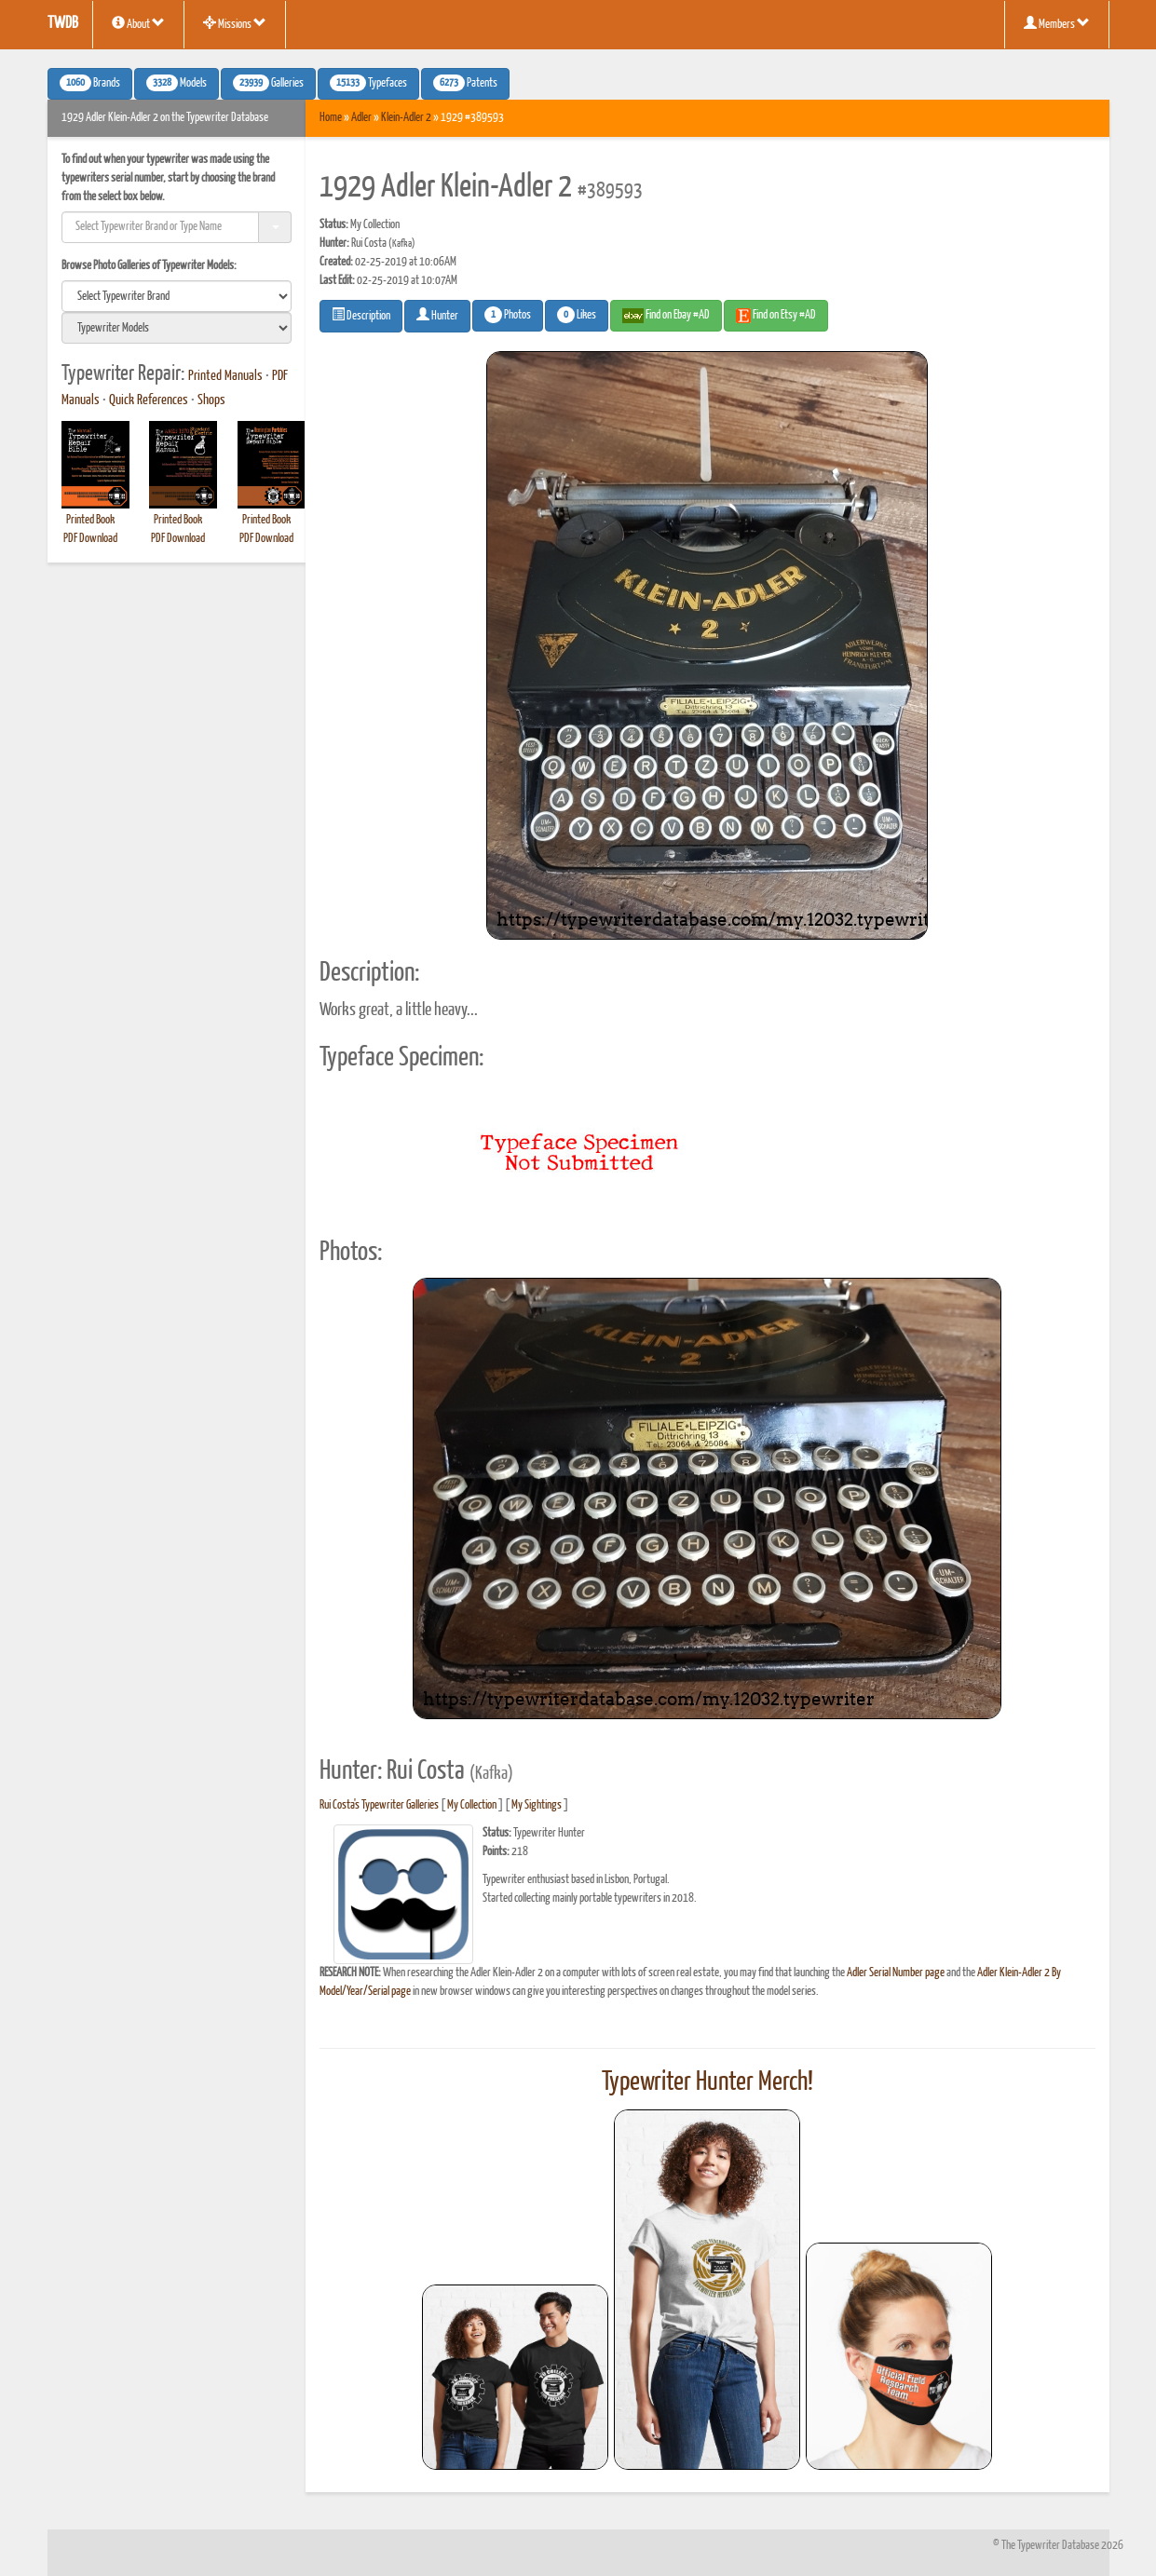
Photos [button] (507, 314)
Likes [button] (576, 314)
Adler (361, 118)
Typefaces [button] (368, 83)
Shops (211, 400)
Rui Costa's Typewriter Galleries (379, 1805)
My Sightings (536, 1805)
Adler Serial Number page (896, 1973)
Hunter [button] (437, 314)
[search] (176, 296)
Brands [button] (90, 83)
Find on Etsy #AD (776, 315)
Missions (234, 23)
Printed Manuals (225, 376)
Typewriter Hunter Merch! (707, 2082)
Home (331, 118)
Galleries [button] (268, 83)
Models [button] (176, 83)
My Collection (471, 1805)
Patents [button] (465, 83)
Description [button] (361, 314)
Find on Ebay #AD (666, 315)
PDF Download (90, 539)
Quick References (148, 400)
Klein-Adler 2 (406, 118)
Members (1057, 23)
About (138, 23)
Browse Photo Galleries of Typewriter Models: (149, 266)
